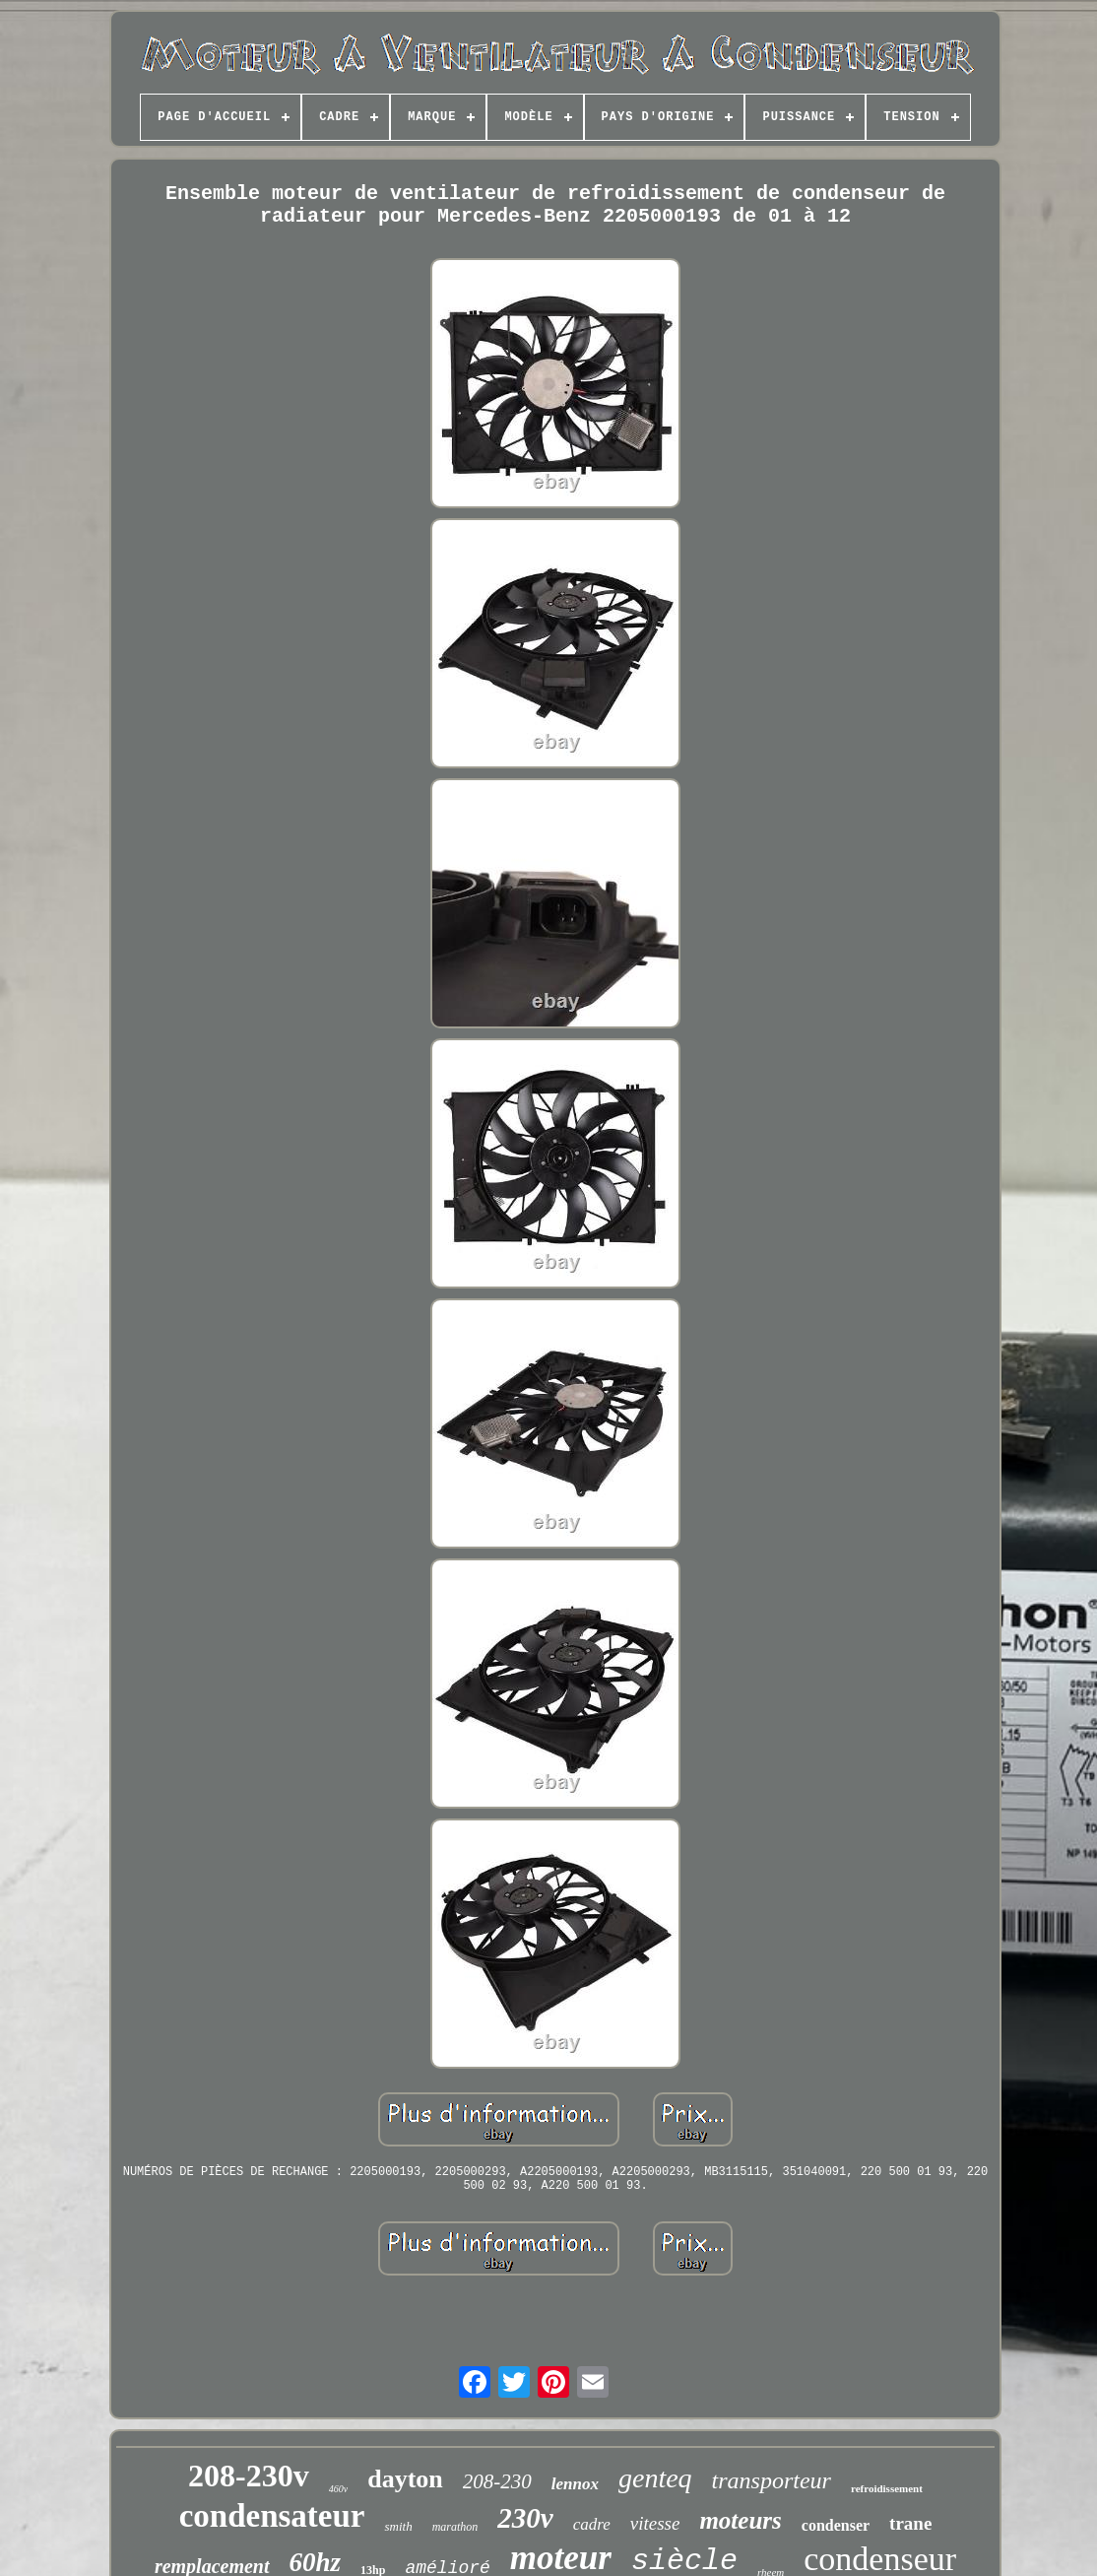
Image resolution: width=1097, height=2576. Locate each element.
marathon (455, 2527)
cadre (592, 2524)
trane (910, 2523)
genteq (655, 2478)
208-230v (248, 2475)
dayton (405, 2479)
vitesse (655, 2523)
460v (338, 2488)
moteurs (740, 2520)
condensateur (272, 2516)
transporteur (771, 2480)
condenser (836, 2525)
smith (398, 2526)
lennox (575, 2484)
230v (524, 2518)
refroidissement (887, 2488)
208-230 (497, 2481)
